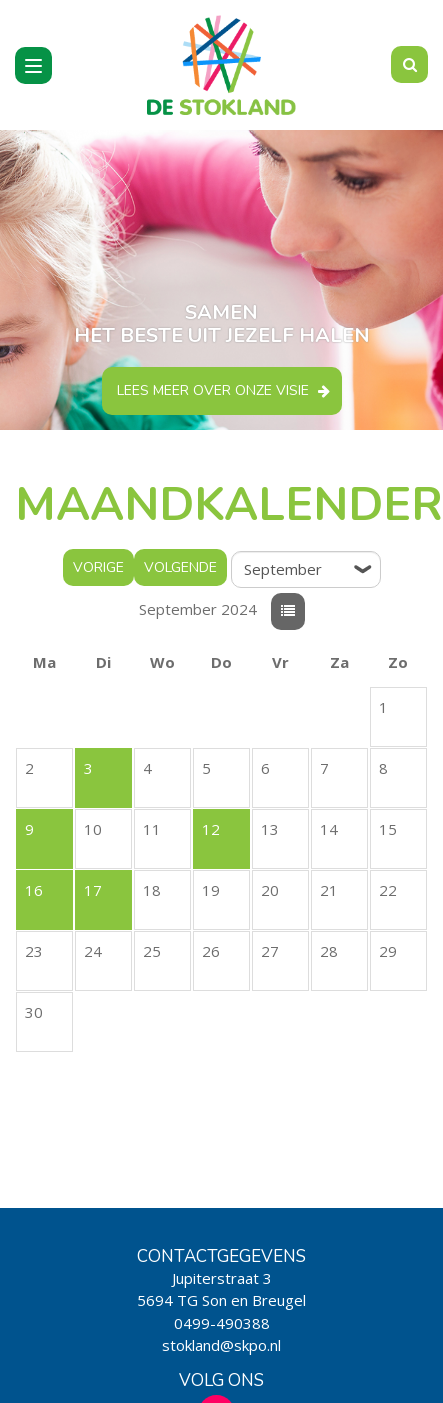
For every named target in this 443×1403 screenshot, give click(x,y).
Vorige (98, 567)
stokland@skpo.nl (221, 1345)
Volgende (180, 567)
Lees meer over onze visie (213, 390)
